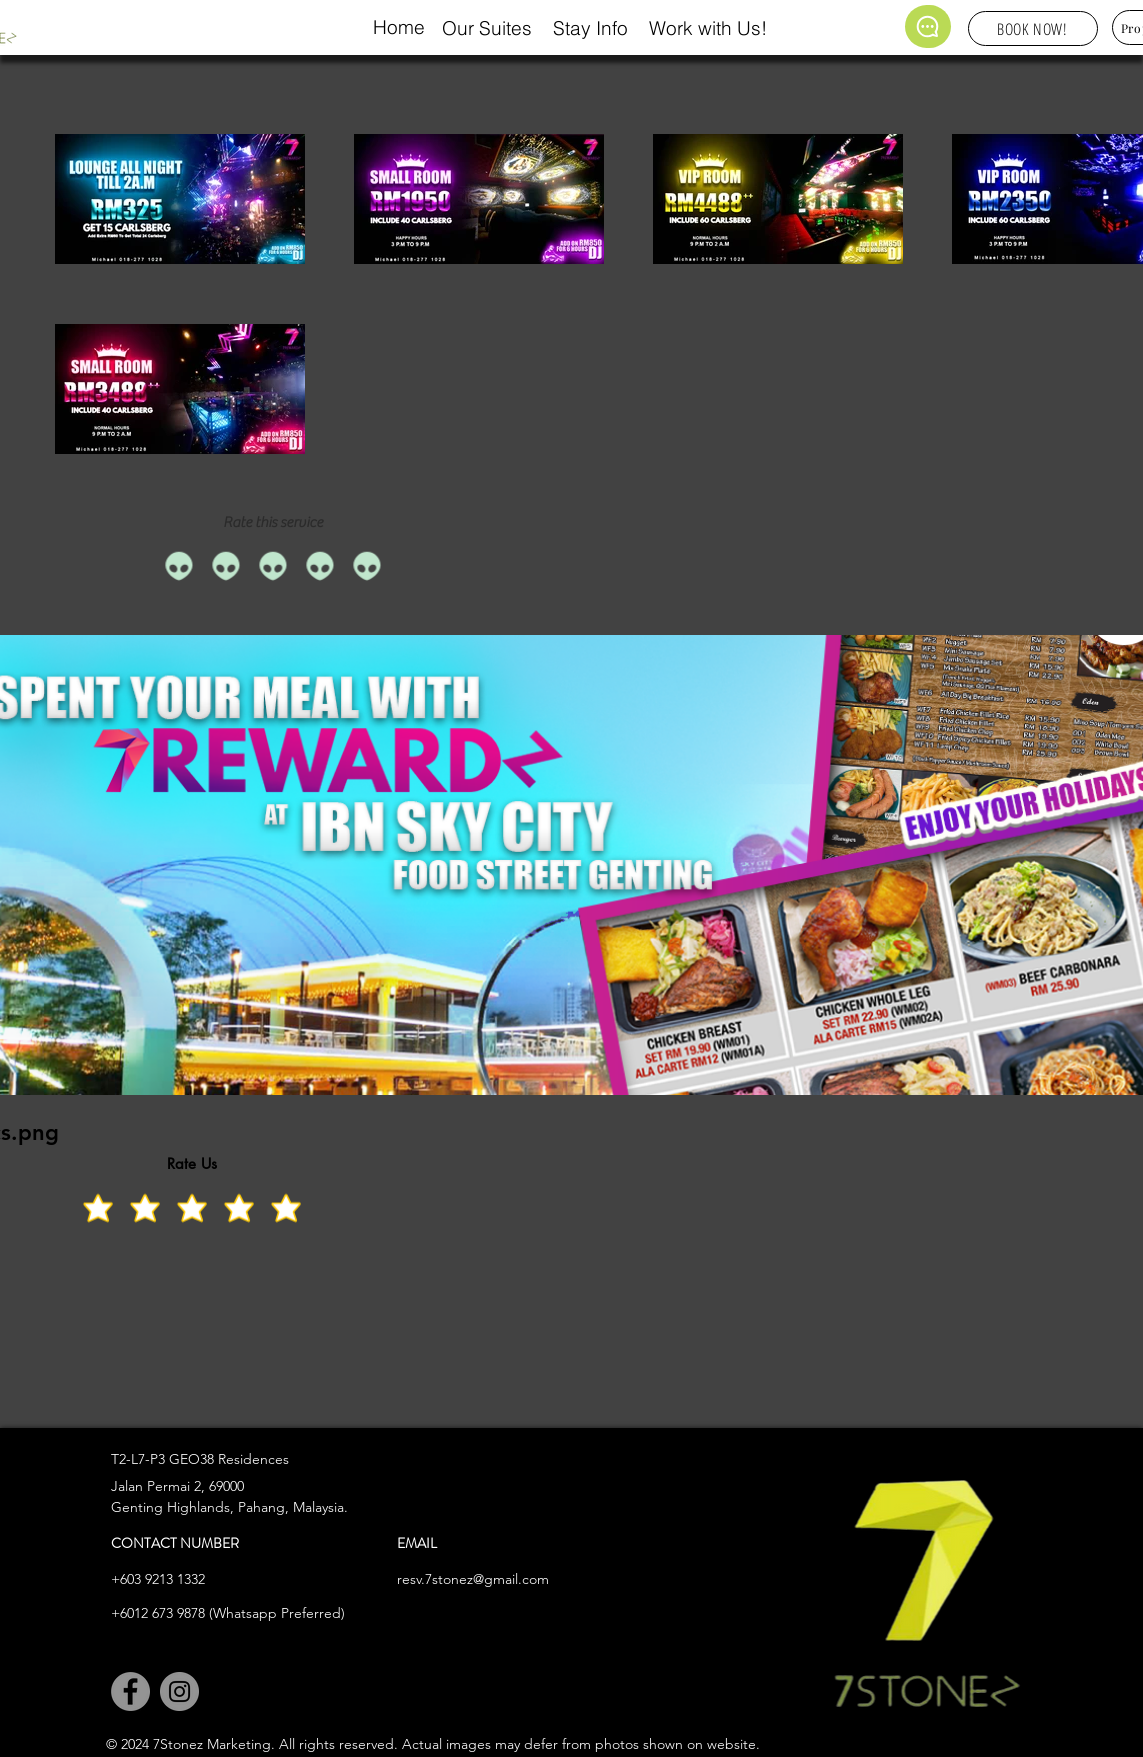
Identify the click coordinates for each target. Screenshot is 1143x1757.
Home (399, 27)
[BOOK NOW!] (1033, 28)
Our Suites (487, 28)
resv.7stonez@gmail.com (473, 1579)
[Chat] (928, 26)
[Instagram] (179, 1691)
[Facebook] (130, 1691)
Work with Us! (708, 28)
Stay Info (590, 28)
